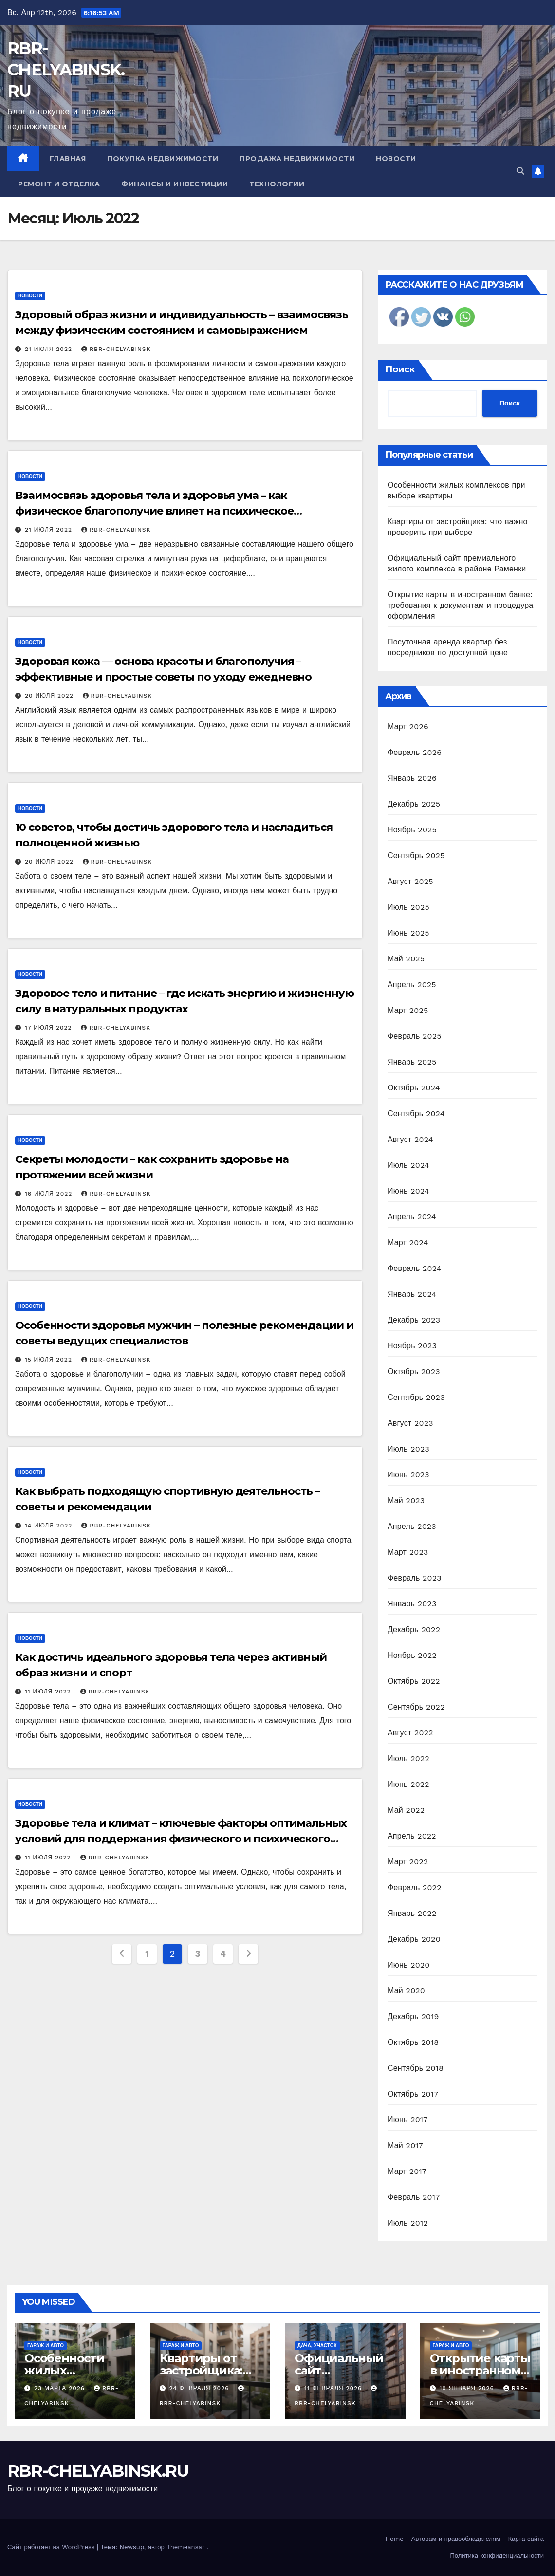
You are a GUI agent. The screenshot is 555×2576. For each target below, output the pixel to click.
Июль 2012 (408, 2222)
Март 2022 (408, 1861)
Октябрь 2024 (414, 1087)
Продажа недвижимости (297, 158)
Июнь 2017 (407, 2119)
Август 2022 (410, 1732)
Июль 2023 (408, 1449)
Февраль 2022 (415, 1887)
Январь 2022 (412, 1913)
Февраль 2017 (414, 2197)
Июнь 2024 (408, 1191)
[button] (520, 171)
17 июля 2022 (49, 1027)
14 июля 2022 (49, 1525)
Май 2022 (406, 1810)
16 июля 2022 (49, 1193)
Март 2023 (408, 1552)
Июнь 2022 (408, 1784)
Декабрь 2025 (414, 804)
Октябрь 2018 (413, 2042)
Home (395, 2538)
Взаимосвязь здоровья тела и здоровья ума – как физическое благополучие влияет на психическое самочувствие (154, 511)
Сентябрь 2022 (416, 1706)
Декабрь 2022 (414, 1629)
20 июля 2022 (50, 695)
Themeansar (185, 2547)
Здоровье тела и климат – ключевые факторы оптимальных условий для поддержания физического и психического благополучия (181, 1839)
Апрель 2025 (412, 984)
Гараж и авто (45, 2345)
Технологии (276, 184)
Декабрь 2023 (414, 1320)
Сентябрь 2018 (416, 2068)
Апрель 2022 (412, 1835)
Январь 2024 (412, 1294)
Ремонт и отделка (59, 184)
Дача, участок (317, 2345)
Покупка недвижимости (162, 158)
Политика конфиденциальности (497, 2555)
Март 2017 (407, 2171)
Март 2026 (408, 726)
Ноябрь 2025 (412, 829)
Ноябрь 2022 (412, 1655)
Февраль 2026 (415, 752)
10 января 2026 (467, 2388)
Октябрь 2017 (413, 2093)
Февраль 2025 (415, 1036)
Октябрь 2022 (414, 1681)
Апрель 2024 (412, 1216)
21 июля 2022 (49, 349)
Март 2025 (408, 1010)
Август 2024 (410, 1139)
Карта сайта (526, 2538)
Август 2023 (410, 1423)
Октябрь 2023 (414, 1371)
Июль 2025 (408, 907)
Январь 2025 (412, 1062)
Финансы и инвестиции (174, 184)
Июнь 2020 (409, 1964)
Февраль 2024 (415, 1268)
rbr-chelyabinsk (116, 349)
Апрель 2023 (412, 1526)
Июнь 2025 (408, 933)
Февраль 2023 (415, 1577)
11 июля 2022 (49, 1691)
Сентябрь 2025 (416, 855)
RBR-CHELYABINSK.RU (66, 69)
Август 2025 (410, 881)
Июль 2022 (408, 1758)
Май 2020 (406, 1990)
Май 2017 (405, 2145)
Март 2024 (408, 1242)
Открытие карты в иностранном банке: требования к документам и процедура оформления (460, 605)
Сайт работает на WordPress (52, 2547)
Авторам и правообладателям (455, 2538)
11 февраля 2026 (334, 2388)
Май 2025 (406, 958)
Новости (396, 158)
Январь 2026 (412, 778)
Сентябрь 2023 (416, 1397)
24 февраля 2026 (200, 2388)
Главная (68, 158)
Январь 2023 (412, 1603)
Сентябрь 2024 (416, 1113)
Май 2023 (406, 1500)
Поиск (400, 369)
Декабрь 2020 (414, 1939)
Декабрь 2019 (413, 2016)
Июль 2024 (408, 1165)
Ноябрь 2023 (412, 1345)
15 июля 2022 (49, 1359)
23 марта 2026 (60, 2388)
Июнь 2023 (408, 1474)
